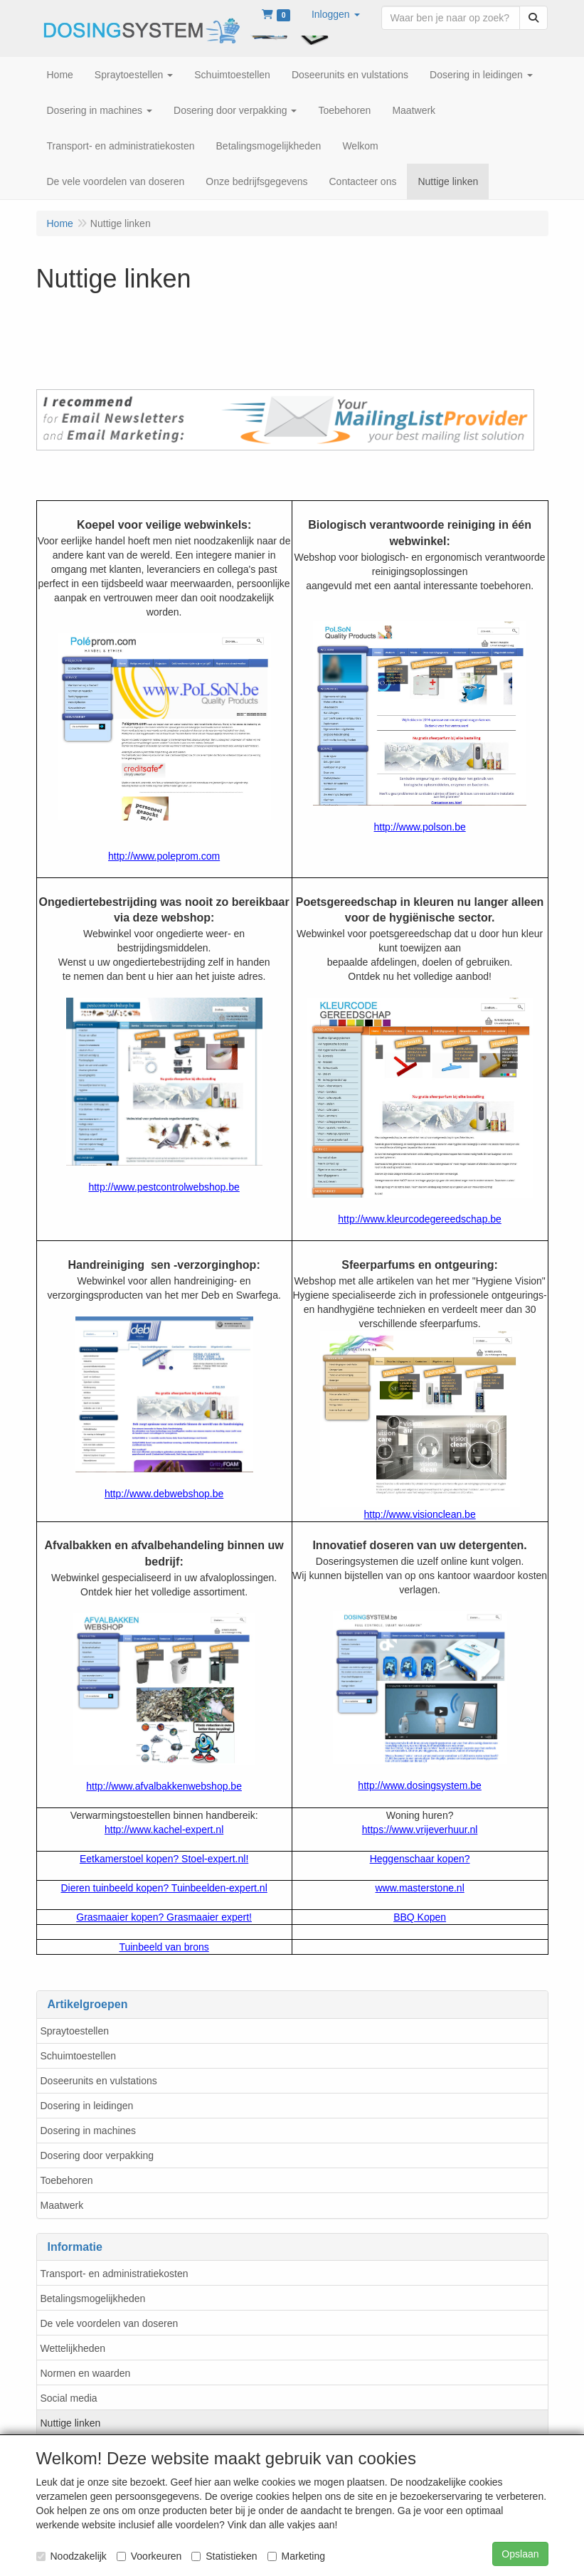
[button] (336, 14)
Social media (69, 2398)
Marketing (296, 2556)
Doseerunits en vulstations (99, 2080)
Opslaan (519, 2554)
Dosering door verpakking (97, 2155)
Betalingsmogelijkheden (93, 2298)
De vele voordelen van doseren (110, 2323)
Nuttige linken (71, 2423)
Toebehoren (67, 2180)
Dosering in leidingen (87, 2105)
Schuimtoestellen (79, 2056)
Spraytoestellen (75, 2031)
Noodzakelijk (71, 2556)
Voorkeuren (149, 2556)
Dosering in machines (89, 2130)
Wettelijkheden (73, 2348)
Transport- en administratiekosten (115, 2273)
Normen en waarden (86, 2373)
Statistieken (224, 2556)
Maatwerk (62, 2205)
